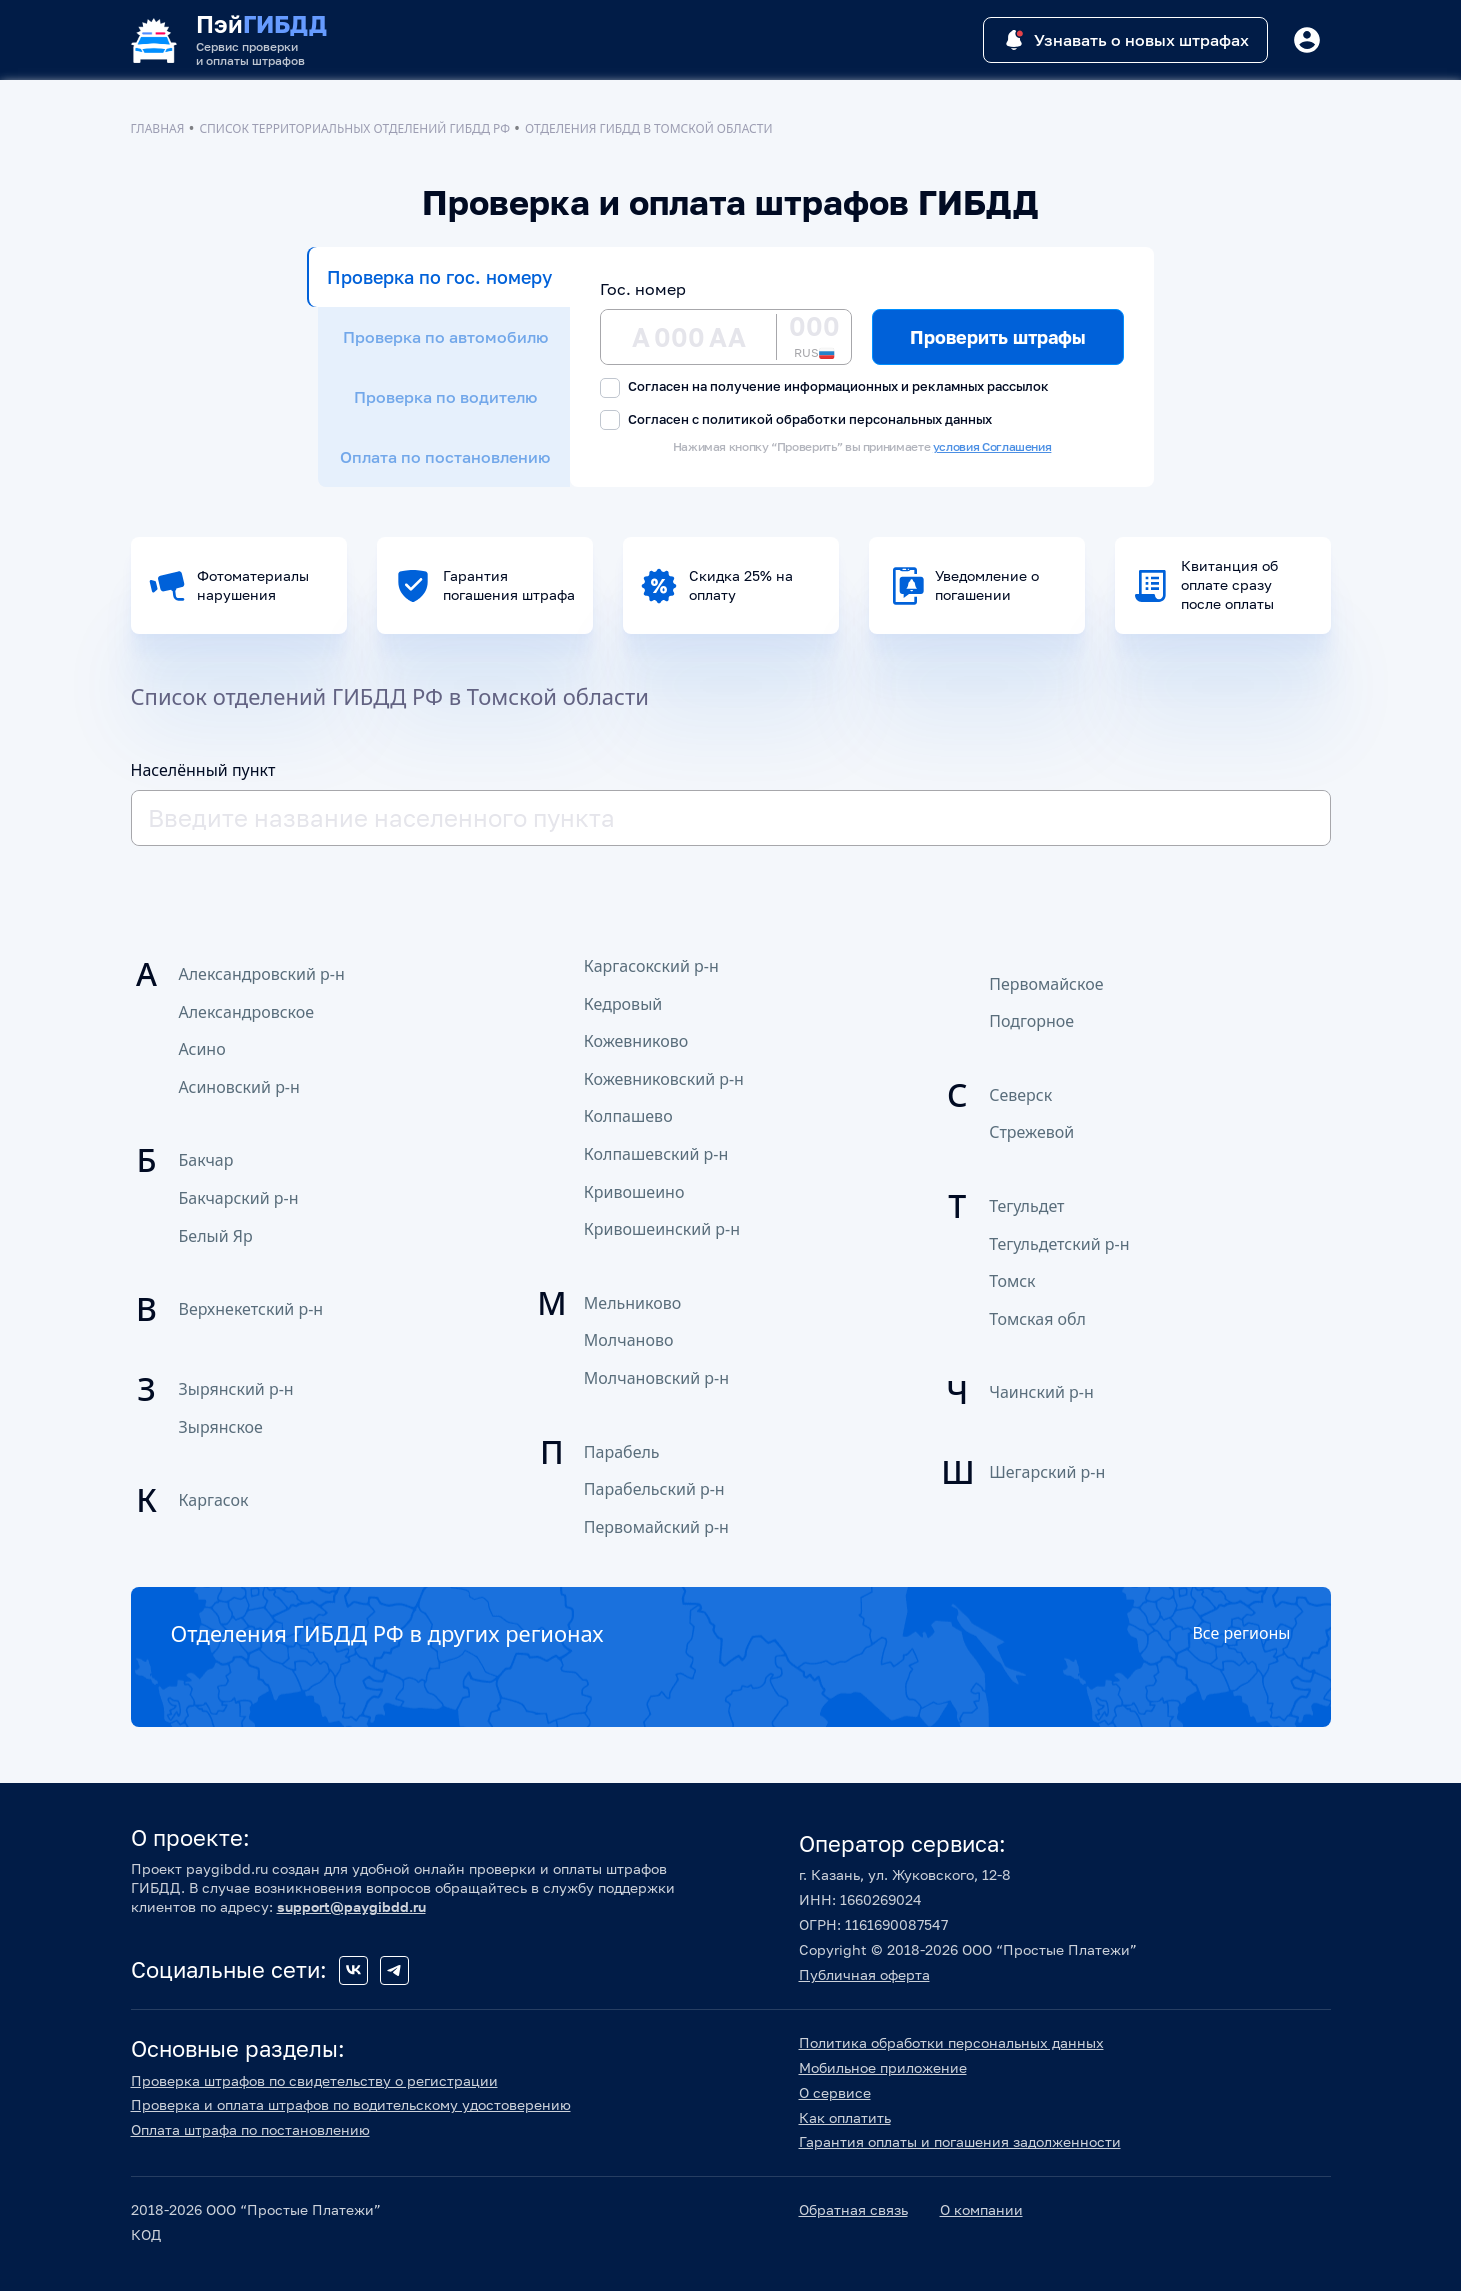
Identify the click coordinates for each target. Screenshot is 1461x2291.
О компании (981, 2209)
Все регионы (1241, 1633)
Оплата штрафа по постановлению (250, 2129)
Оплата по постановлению (445, 457)
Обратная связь (853, 2209)
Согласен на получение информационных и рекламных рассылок (824, 387)
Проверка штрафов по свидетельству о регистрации (314, 2080)
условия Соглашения (992, 446)
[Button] (1307, 40)
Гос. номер (643, 289)
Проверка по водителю (445, 397)
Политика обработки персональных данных (951, 2042)
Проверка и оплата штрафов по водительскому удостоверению (351, 2104)
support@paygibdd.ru (351, 1906)
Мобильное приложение (883, 2067)
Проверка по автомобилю (445, 337)
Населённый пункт (203, 770)
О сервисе (835, 2092)
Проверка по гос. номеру (439, 277)
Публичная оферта (864, 1974)
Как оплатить (845, 2117)
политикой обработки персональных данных (847, 419)
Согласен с (796, 420)
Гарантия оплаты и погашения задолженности (960, 2141)
